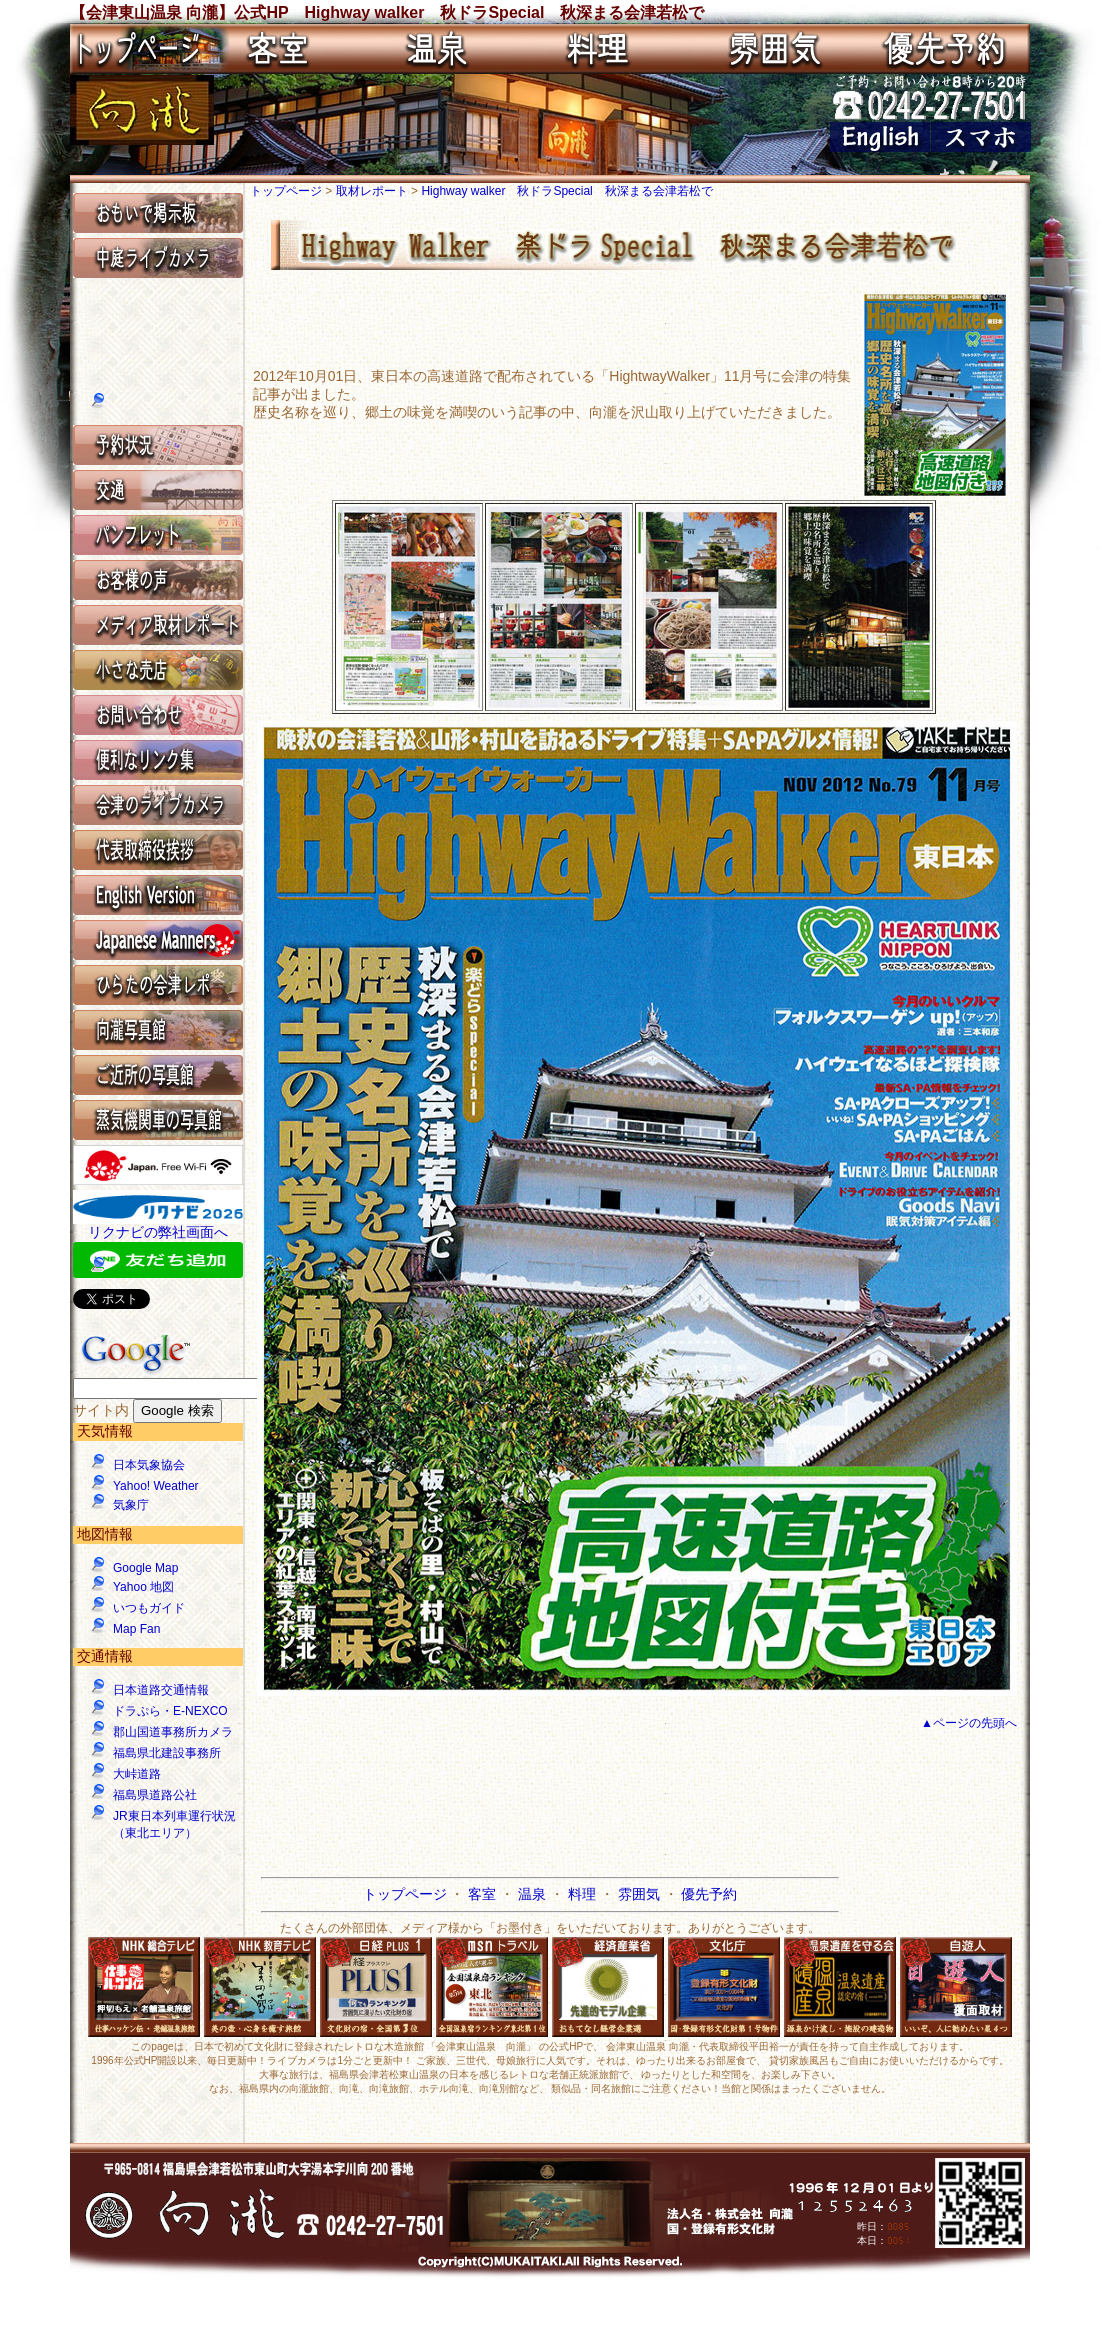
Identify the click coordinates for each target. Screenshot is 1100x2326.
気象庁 (131, 1505)
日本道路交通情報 (161, 1690)
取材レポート (373, 191)
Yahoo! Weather (156, 1486)
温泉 (534, 1894)
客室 (484, 1894)
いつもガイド (149, 1608)
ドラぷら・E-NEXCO (170, 1711)
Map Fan (136, 1629)
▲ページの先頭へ (969, 1723)
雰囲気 (641, 1894)
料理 (584, 1894)
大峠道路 (137, 1774)
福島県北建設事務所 (167, 1753)
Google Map (145, 1568)
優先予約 (709, 1894)
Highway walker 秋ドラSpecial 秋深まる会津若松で (566, 191)
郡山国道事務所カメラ (173, 1732)
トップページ (287, 191)
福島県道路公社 (155, 1795)
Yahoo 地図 (143, 1587)
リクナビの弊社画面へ (158, 1232)
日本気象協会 (149, 1465)
